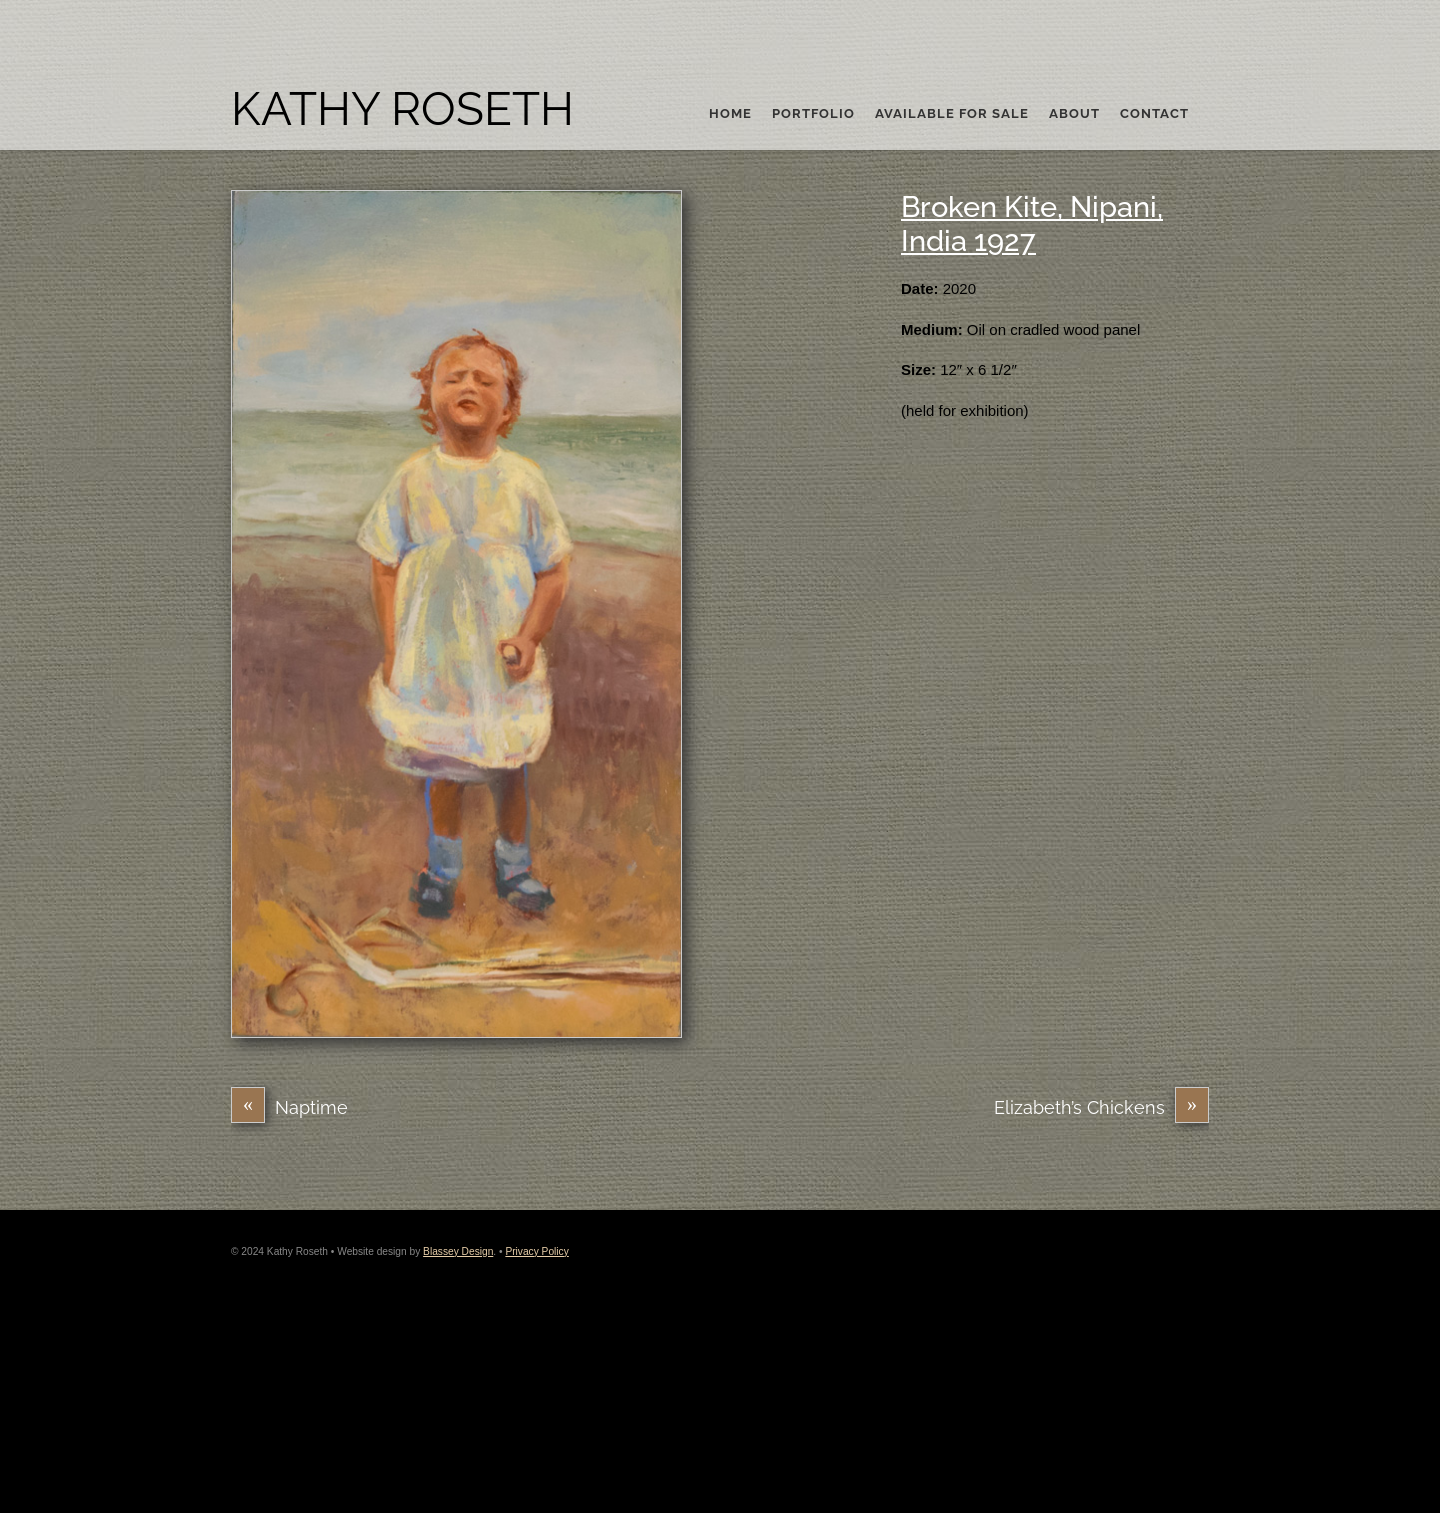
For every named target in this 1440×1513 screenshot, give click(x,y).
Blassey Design (458, 1251)
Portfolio (813, 114)
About (1074, 114)
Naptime (289, 1107)
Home (730, 114)
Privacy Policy (536, 1251)
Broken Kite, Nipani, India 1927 (1032, 224)
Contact (1154, 114)
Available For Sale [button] (952, 114)
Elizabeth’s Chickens (1101, 1107)
